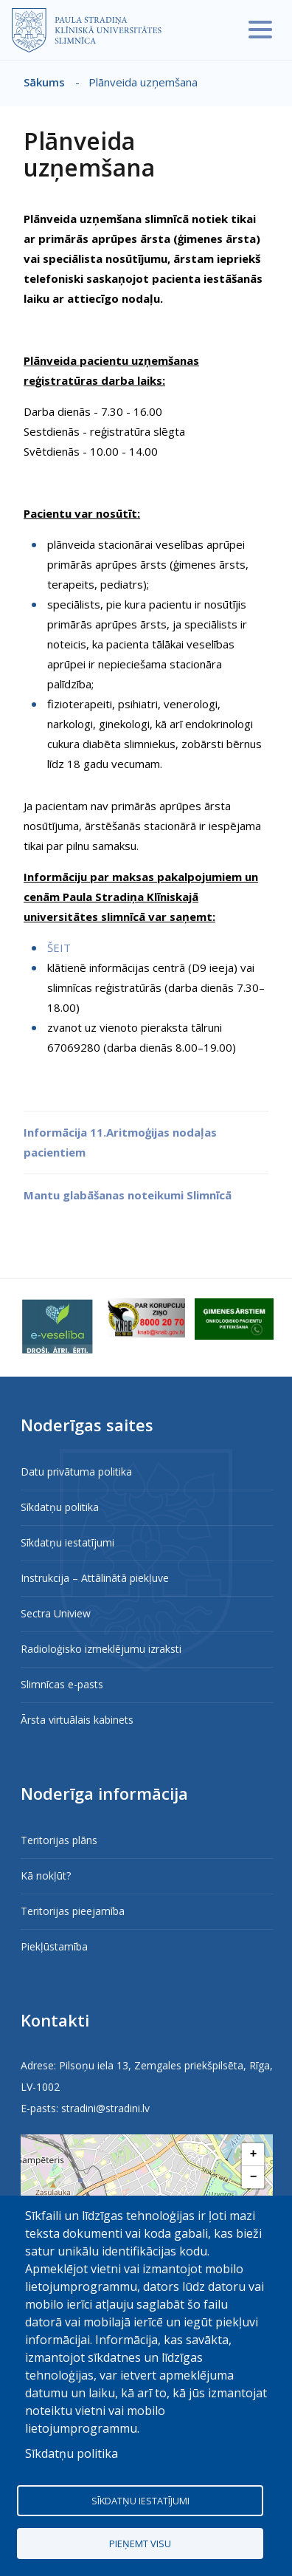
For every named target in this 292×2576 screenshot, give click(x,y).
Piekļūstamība (54, 1946)
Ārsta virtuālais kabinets (77, 1720)
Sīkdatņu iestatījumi (67, 1542)
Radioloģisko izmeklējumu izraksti (101, 1649)
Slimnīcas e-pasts (62, 1684)
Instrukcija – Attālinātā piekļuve (95, 1578)
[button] (253, 2154)
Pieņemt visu (140, 2543)
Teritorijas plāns (59, 1840)
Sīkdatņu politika (60, 1507)
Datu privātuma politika (76, 1472)
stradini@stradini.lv (105, 2108)
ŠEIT (59, 947)
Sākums (44, 82)
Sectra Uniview (56, 1613)
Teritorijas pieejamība (73, 1911)
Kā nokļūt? (46, 1875)
